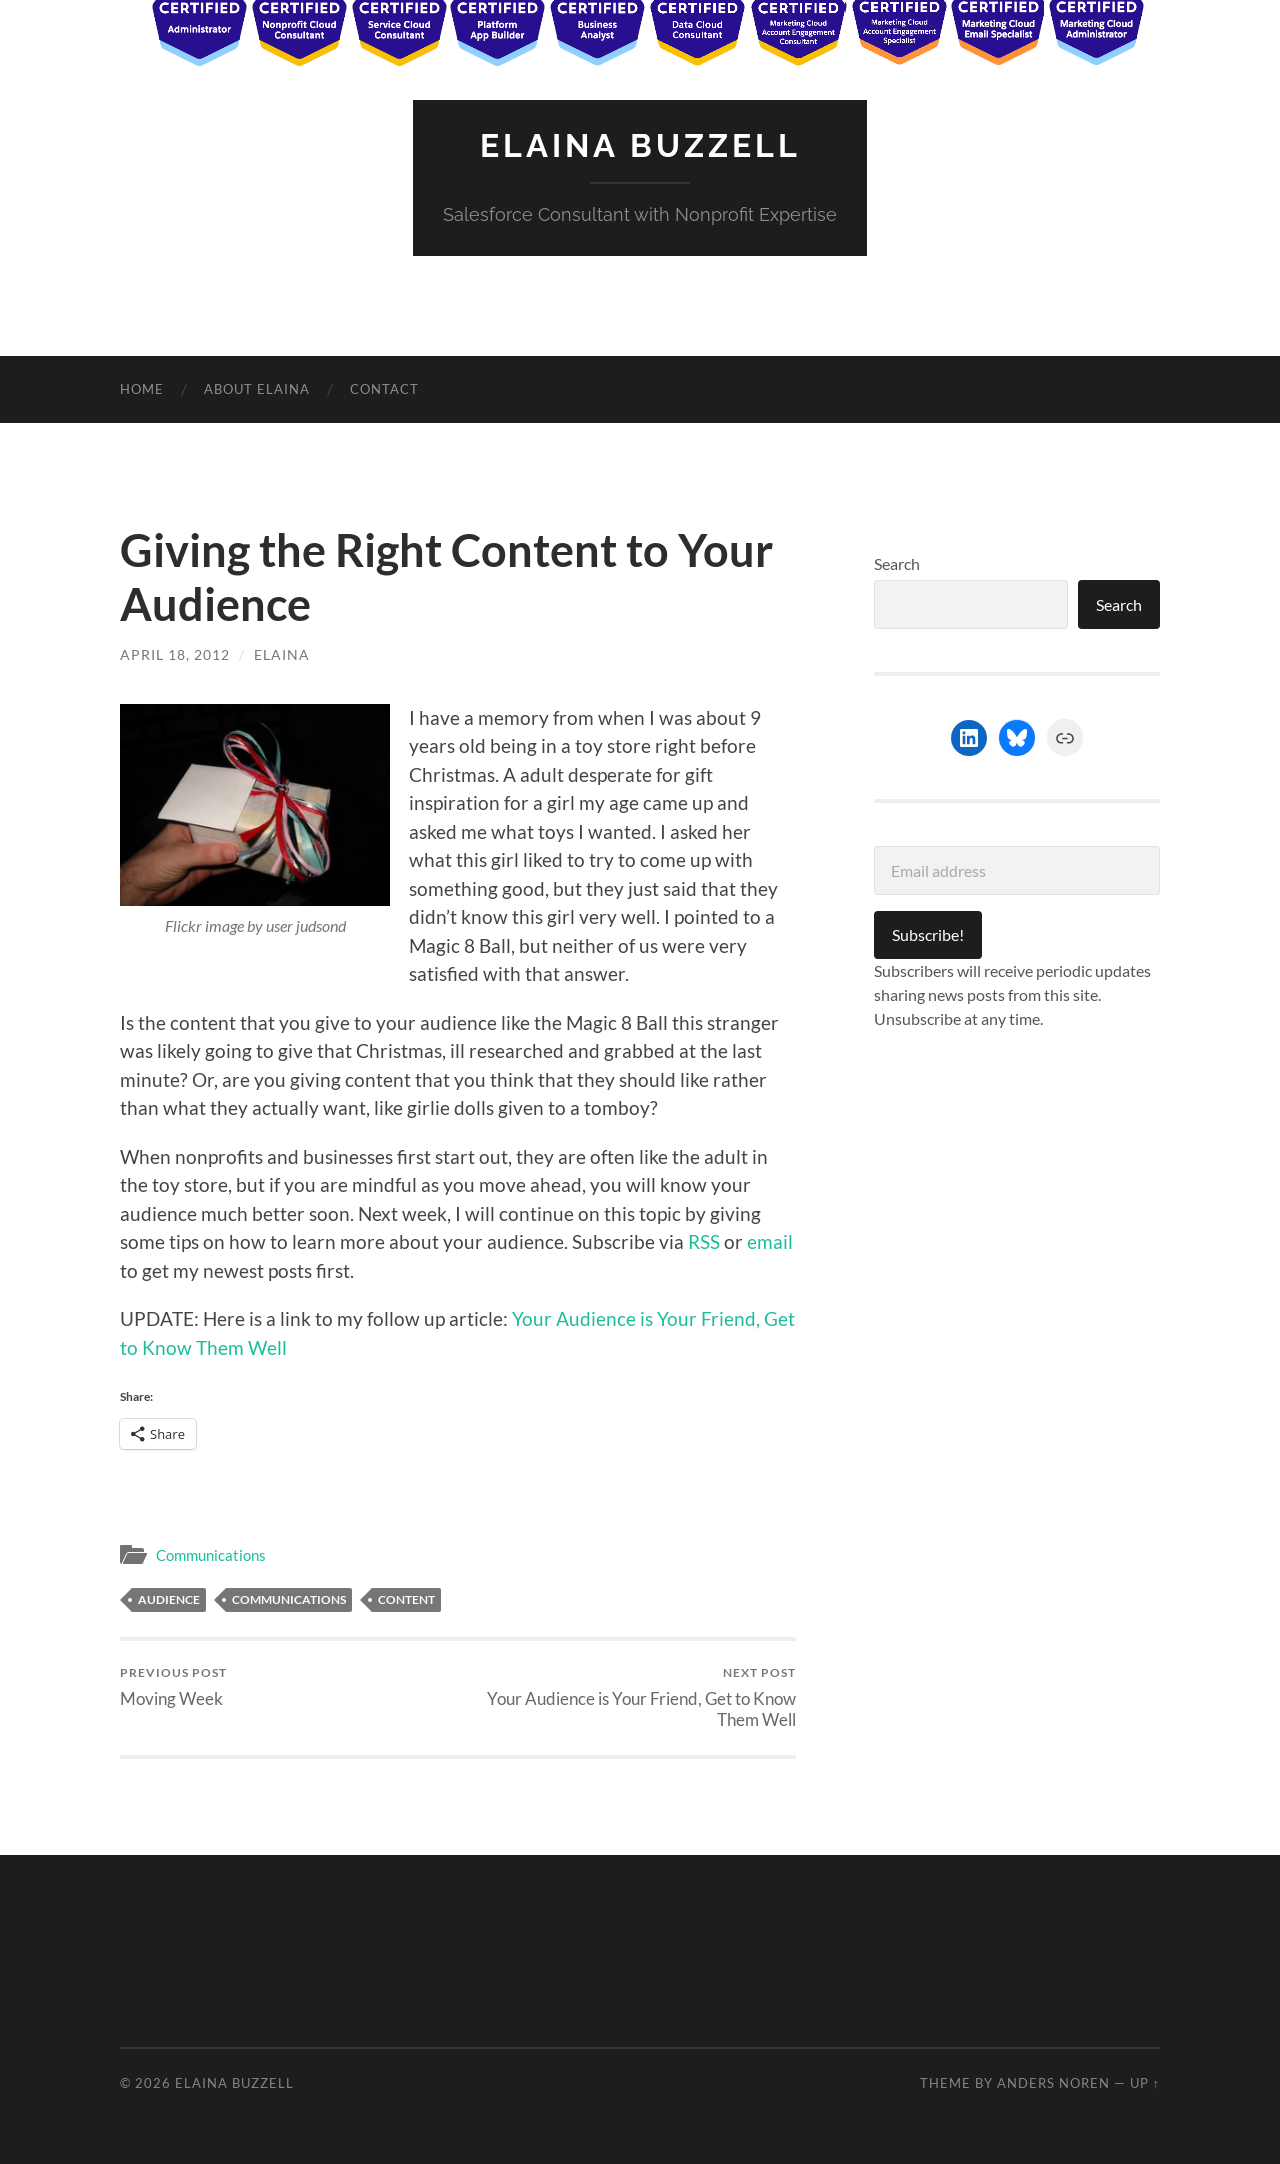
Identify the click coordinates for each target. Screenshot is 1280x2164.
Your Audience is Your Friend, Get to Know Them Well (630, 1697)
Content (406, 1599)
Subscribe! (928, 934)
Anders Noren (1053, 2083)
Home (142, 389)
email (770, 1241)
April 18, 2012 (175, 654)
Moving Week (173, 1686)
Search (897, 563)
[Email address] (1017, 870)
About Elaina (257, 389)
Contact (384, 389)
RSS (704, 1241)
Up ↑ (1145, 2083)
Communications (211, 1555)
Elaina (282, 654)
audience (169, 1599)
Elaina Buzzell (640, 145)
